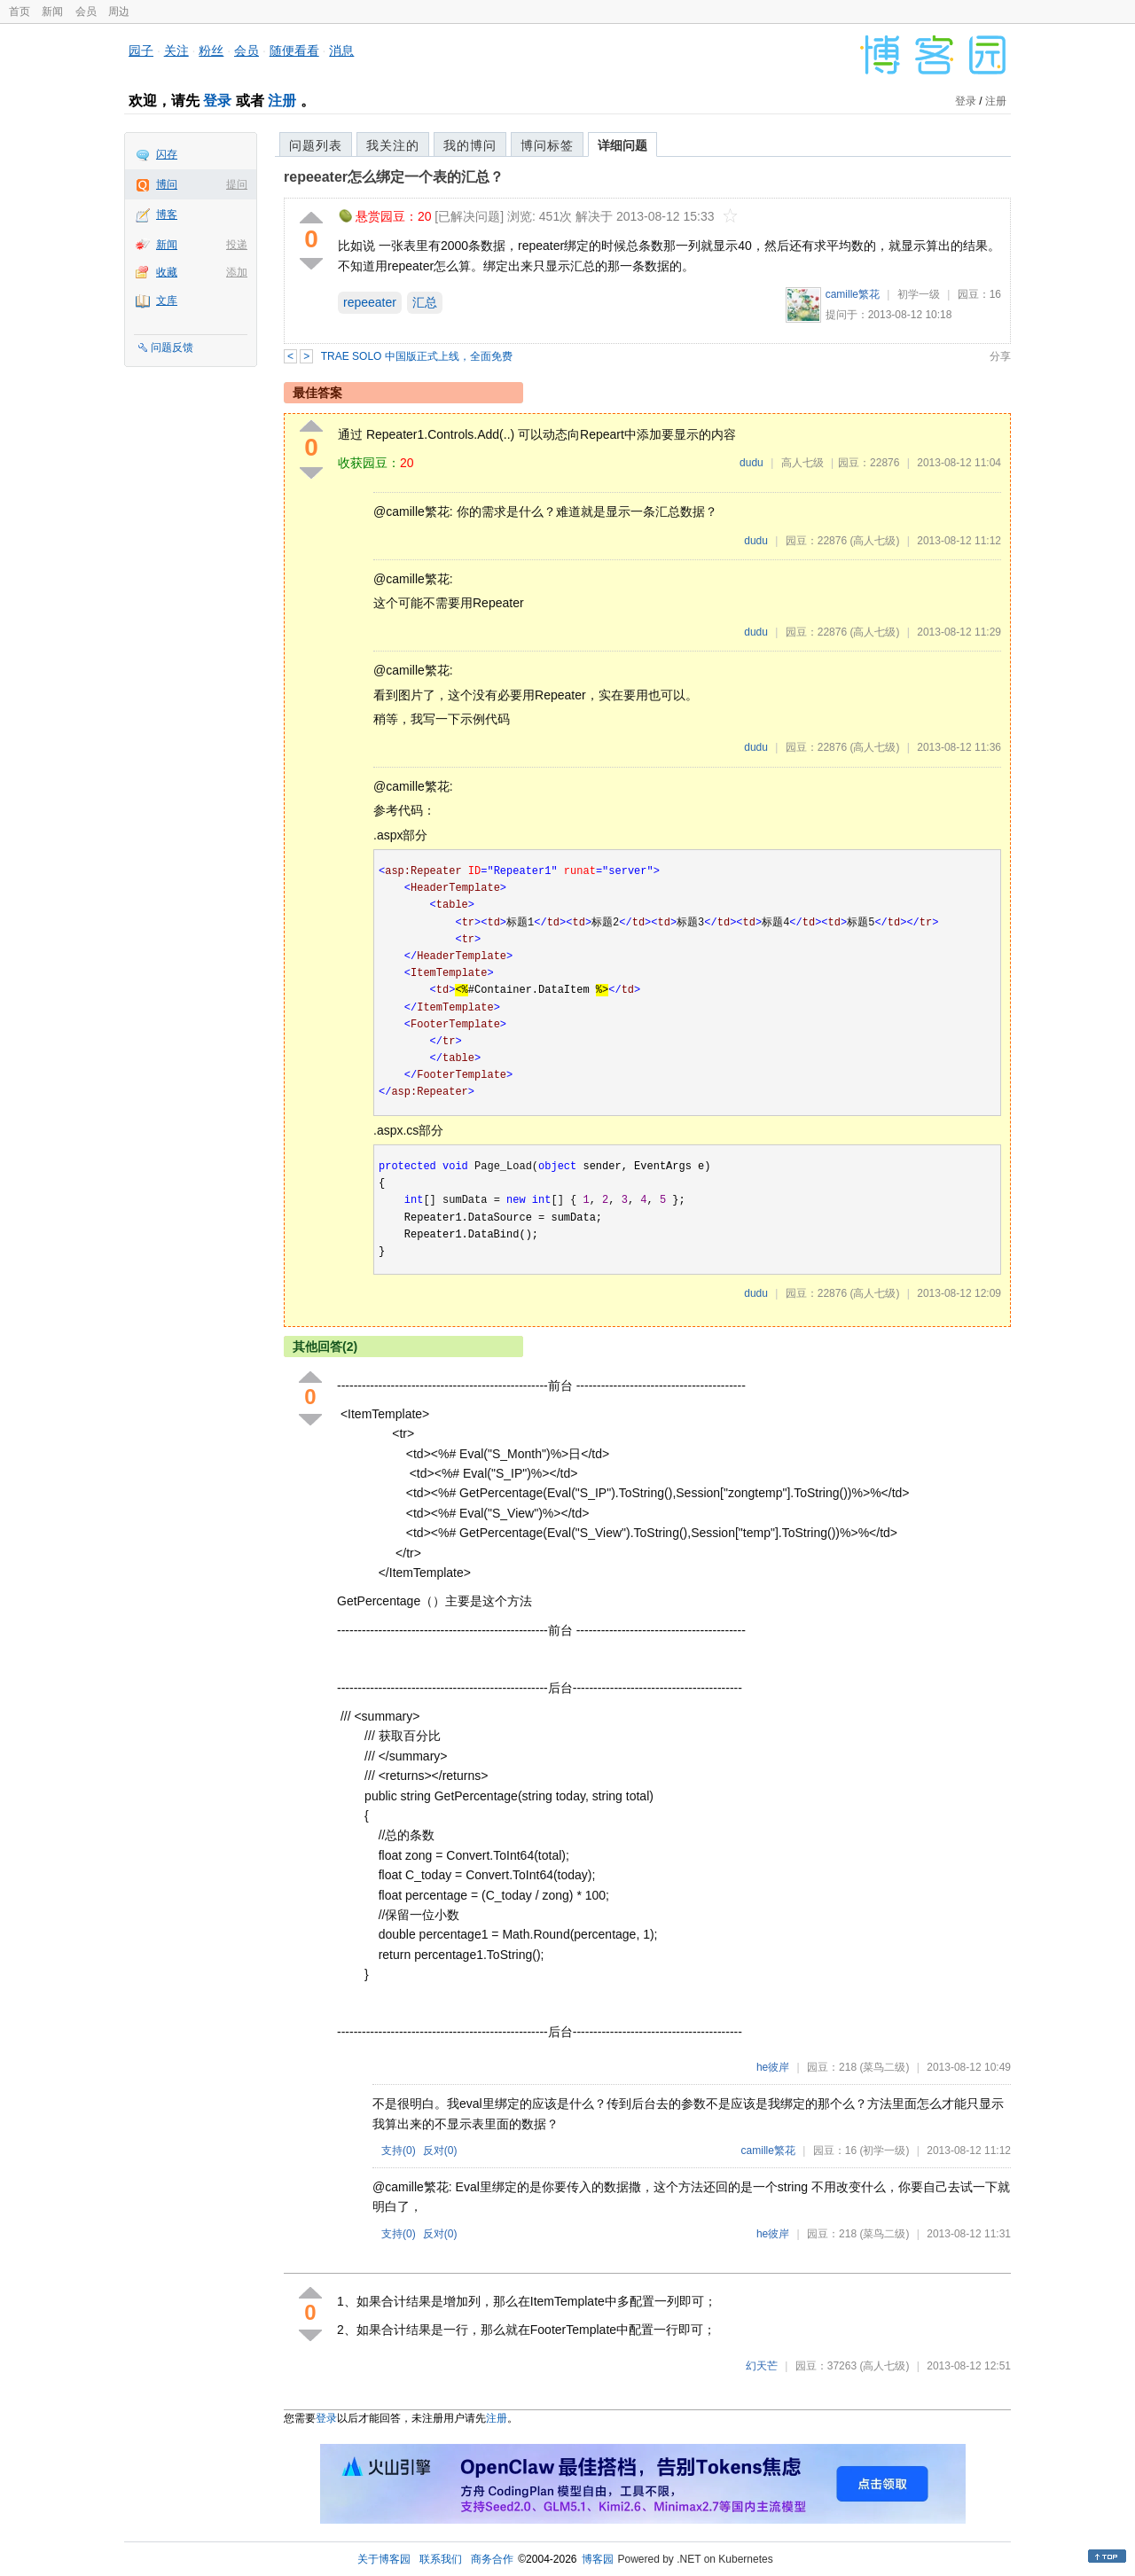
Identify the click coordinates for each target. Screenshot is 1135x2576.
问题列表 (315, 145)
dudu (751, 463)
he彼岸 (772, 2067)
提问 (236, 184)
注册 (282, 100)
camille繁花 (853, 294)
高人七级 (802, 463)
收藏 (166, 272)
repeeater (369, 302)
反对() (440, 2150)
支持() (398, 2150)
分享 (1000, 356)
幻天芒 (762, 2366)
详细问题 (622, 145)
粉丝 (211, 50)
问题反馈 (172, 347)
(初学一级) (884, 2150)
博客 (166, 214)
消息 (341, 50)
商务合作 (492, 2559)
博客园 (598, 2559)
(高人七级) (874, 541)
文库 (166, 300)
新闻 (52, 11)
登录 (217, 100)
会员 (86, 11)
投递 (236, 244)
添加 (236, 272)
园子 (141, 50)
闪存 (166, 154)
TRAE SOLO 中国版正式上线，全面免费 (417, 356)
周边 (118, 11)
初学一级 (918, 294)
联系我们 (440, 2559)
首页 (19, 11)
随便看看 (294, 50)
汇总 (424, 302)
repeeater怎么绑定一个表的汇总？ (394, 176)
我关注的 (392, 145)
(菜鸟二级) (884, 2067)
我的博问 (470, 145)
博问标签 (547, 145)
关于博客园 (384, 2559)
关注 (176, 50)
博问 (166, 184)
